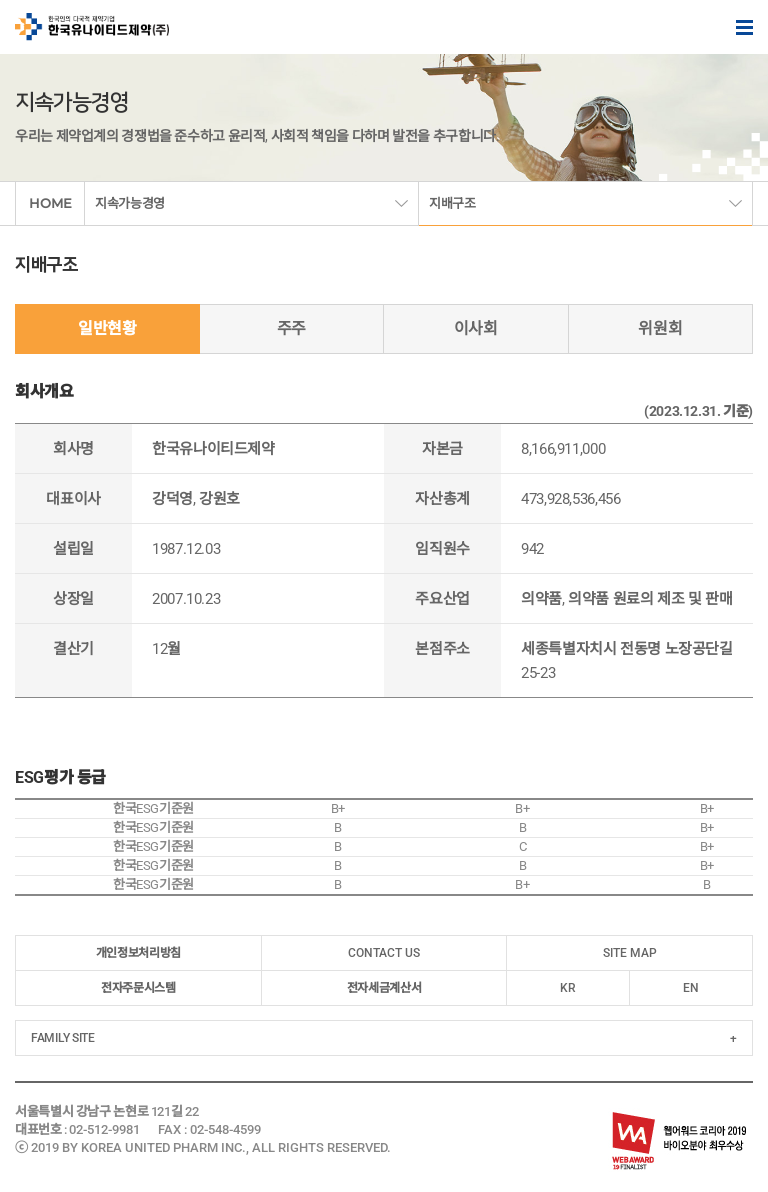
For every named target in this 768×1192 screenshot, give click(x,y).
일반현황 (107, 328)
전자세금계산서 (384, 988)
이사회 (476, 328)
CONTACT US (384, 953)
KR (568, 988)
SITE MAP (630, 953)
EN (691, 988)
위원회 (660, 328)
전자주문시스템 (138, 988)
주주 (291, 328)
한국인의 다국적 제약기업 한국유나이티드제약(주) (92, 27)
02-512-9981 (104, 1129)
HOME (50, 203)
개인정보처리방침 (138, 953)
